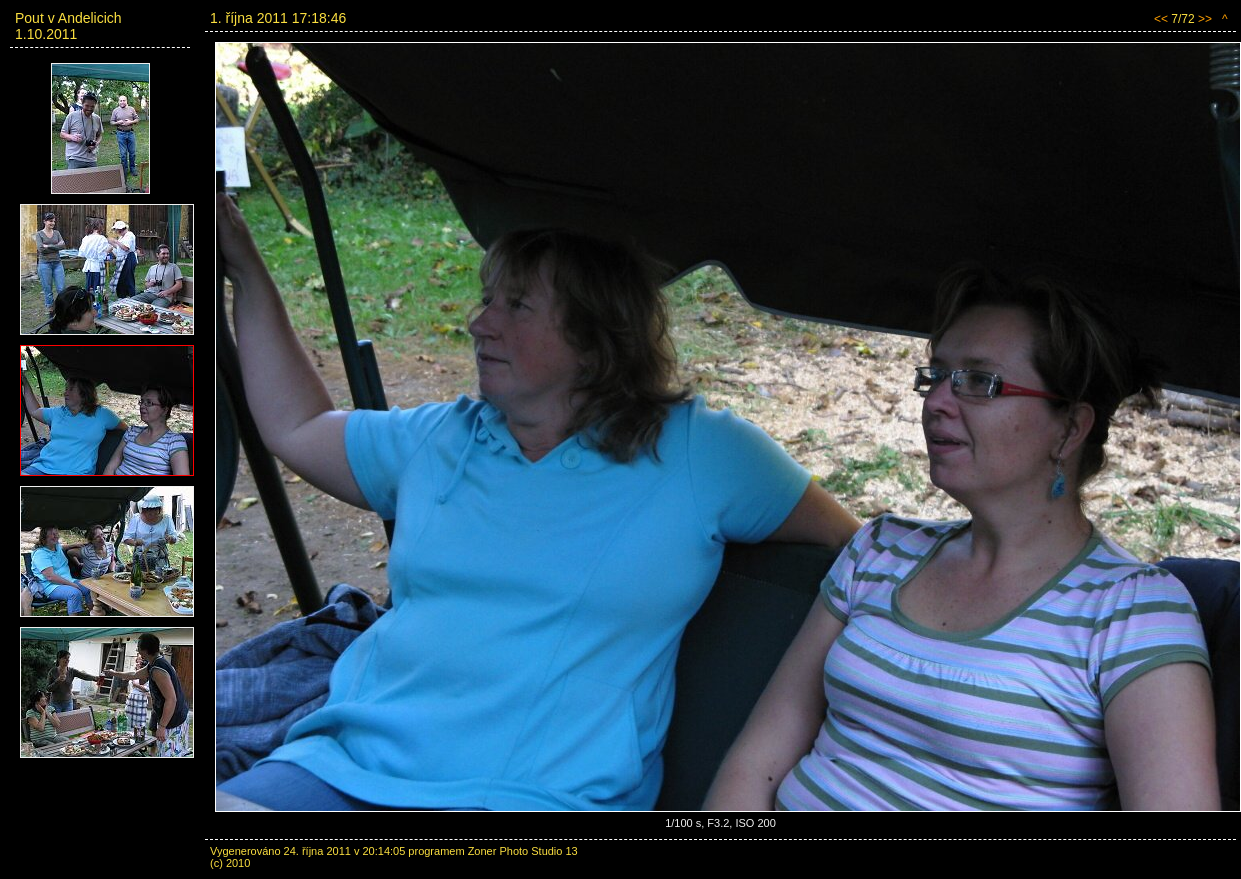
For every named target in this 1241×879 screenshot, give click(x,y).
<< (1161, 19)
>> (1205, 19)
